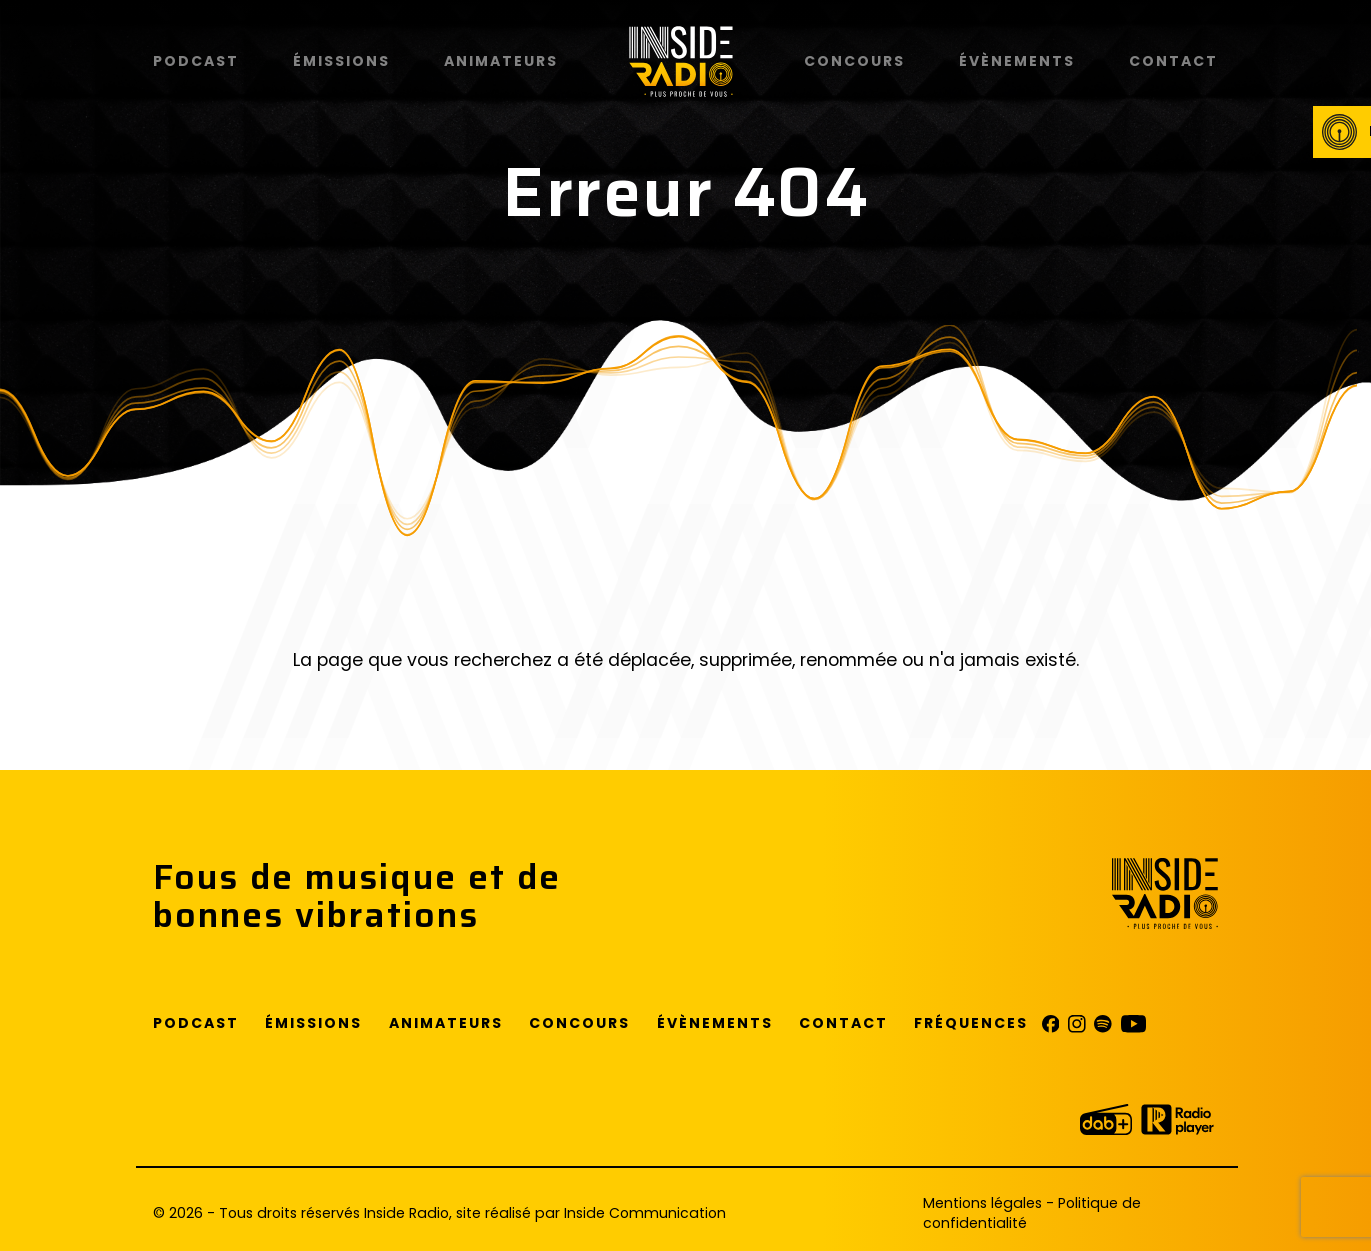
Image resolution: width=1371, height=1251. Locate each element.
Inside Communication (645, 1213)
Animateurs (501, 61)
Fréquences (971, 1023)
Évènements (1017, 61)
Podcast (196, 61)
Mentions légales (982, 1203)
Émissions (341, 61)
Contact (1173, 61)
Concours (854, 61)
